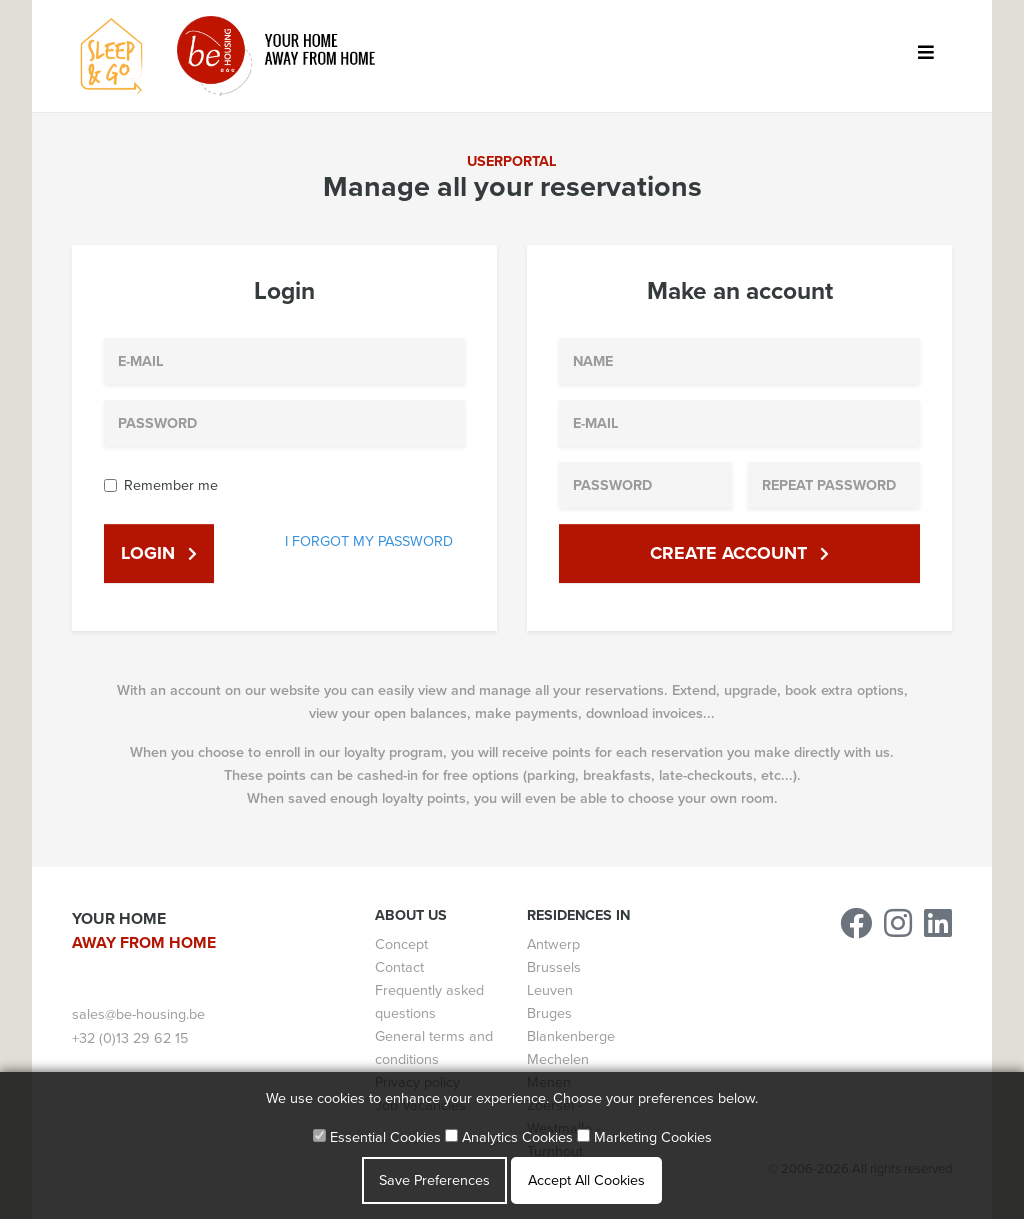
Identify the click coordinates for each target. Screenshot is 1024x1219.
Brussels (554, 967)
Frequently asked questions (429, 1002)
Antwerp (553, 944)
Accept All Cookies (586, 1180)
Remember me (171, 485)
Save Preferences (434, 1180)
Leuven (550, 990)
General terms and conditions (434, 1048)
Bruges (549, 1013)
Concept (401, 944)
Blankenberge (571, 1036)
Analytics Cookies (509, 1137)
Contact (399, 967)
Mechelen (558, 1059)
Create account (739, 553)
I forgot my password (369, 541)
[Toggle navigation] (925, 56)
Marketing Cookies (644, 1137)
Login (159, 553)
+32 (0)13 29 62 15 (130, 1038)
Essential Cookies (377, 1137)
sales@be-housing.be (138, 1014)
